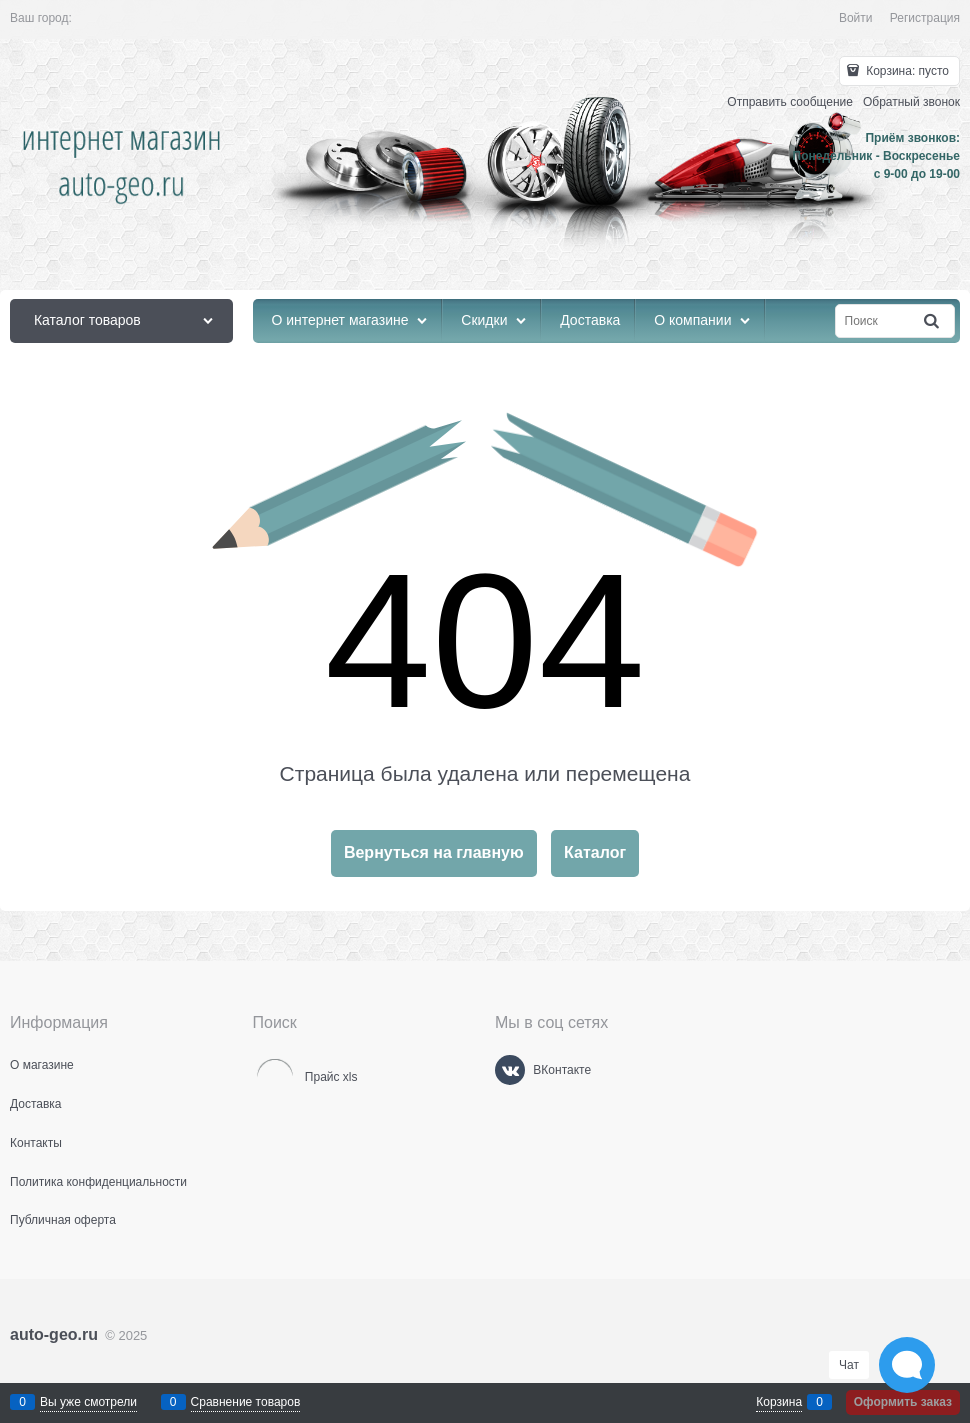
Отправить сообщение (790, 102)
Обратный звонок (911, 102)
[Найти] (933, 321)
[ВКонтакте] (510, 1070)
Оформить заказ (903, 1402)
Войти (856, 18)
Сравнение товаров (246, 1402)
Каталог (595, 852)
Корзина (779, 1402)
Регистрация (925, 18)
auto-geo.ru (54, 1334)
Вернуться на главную (434, 852)
